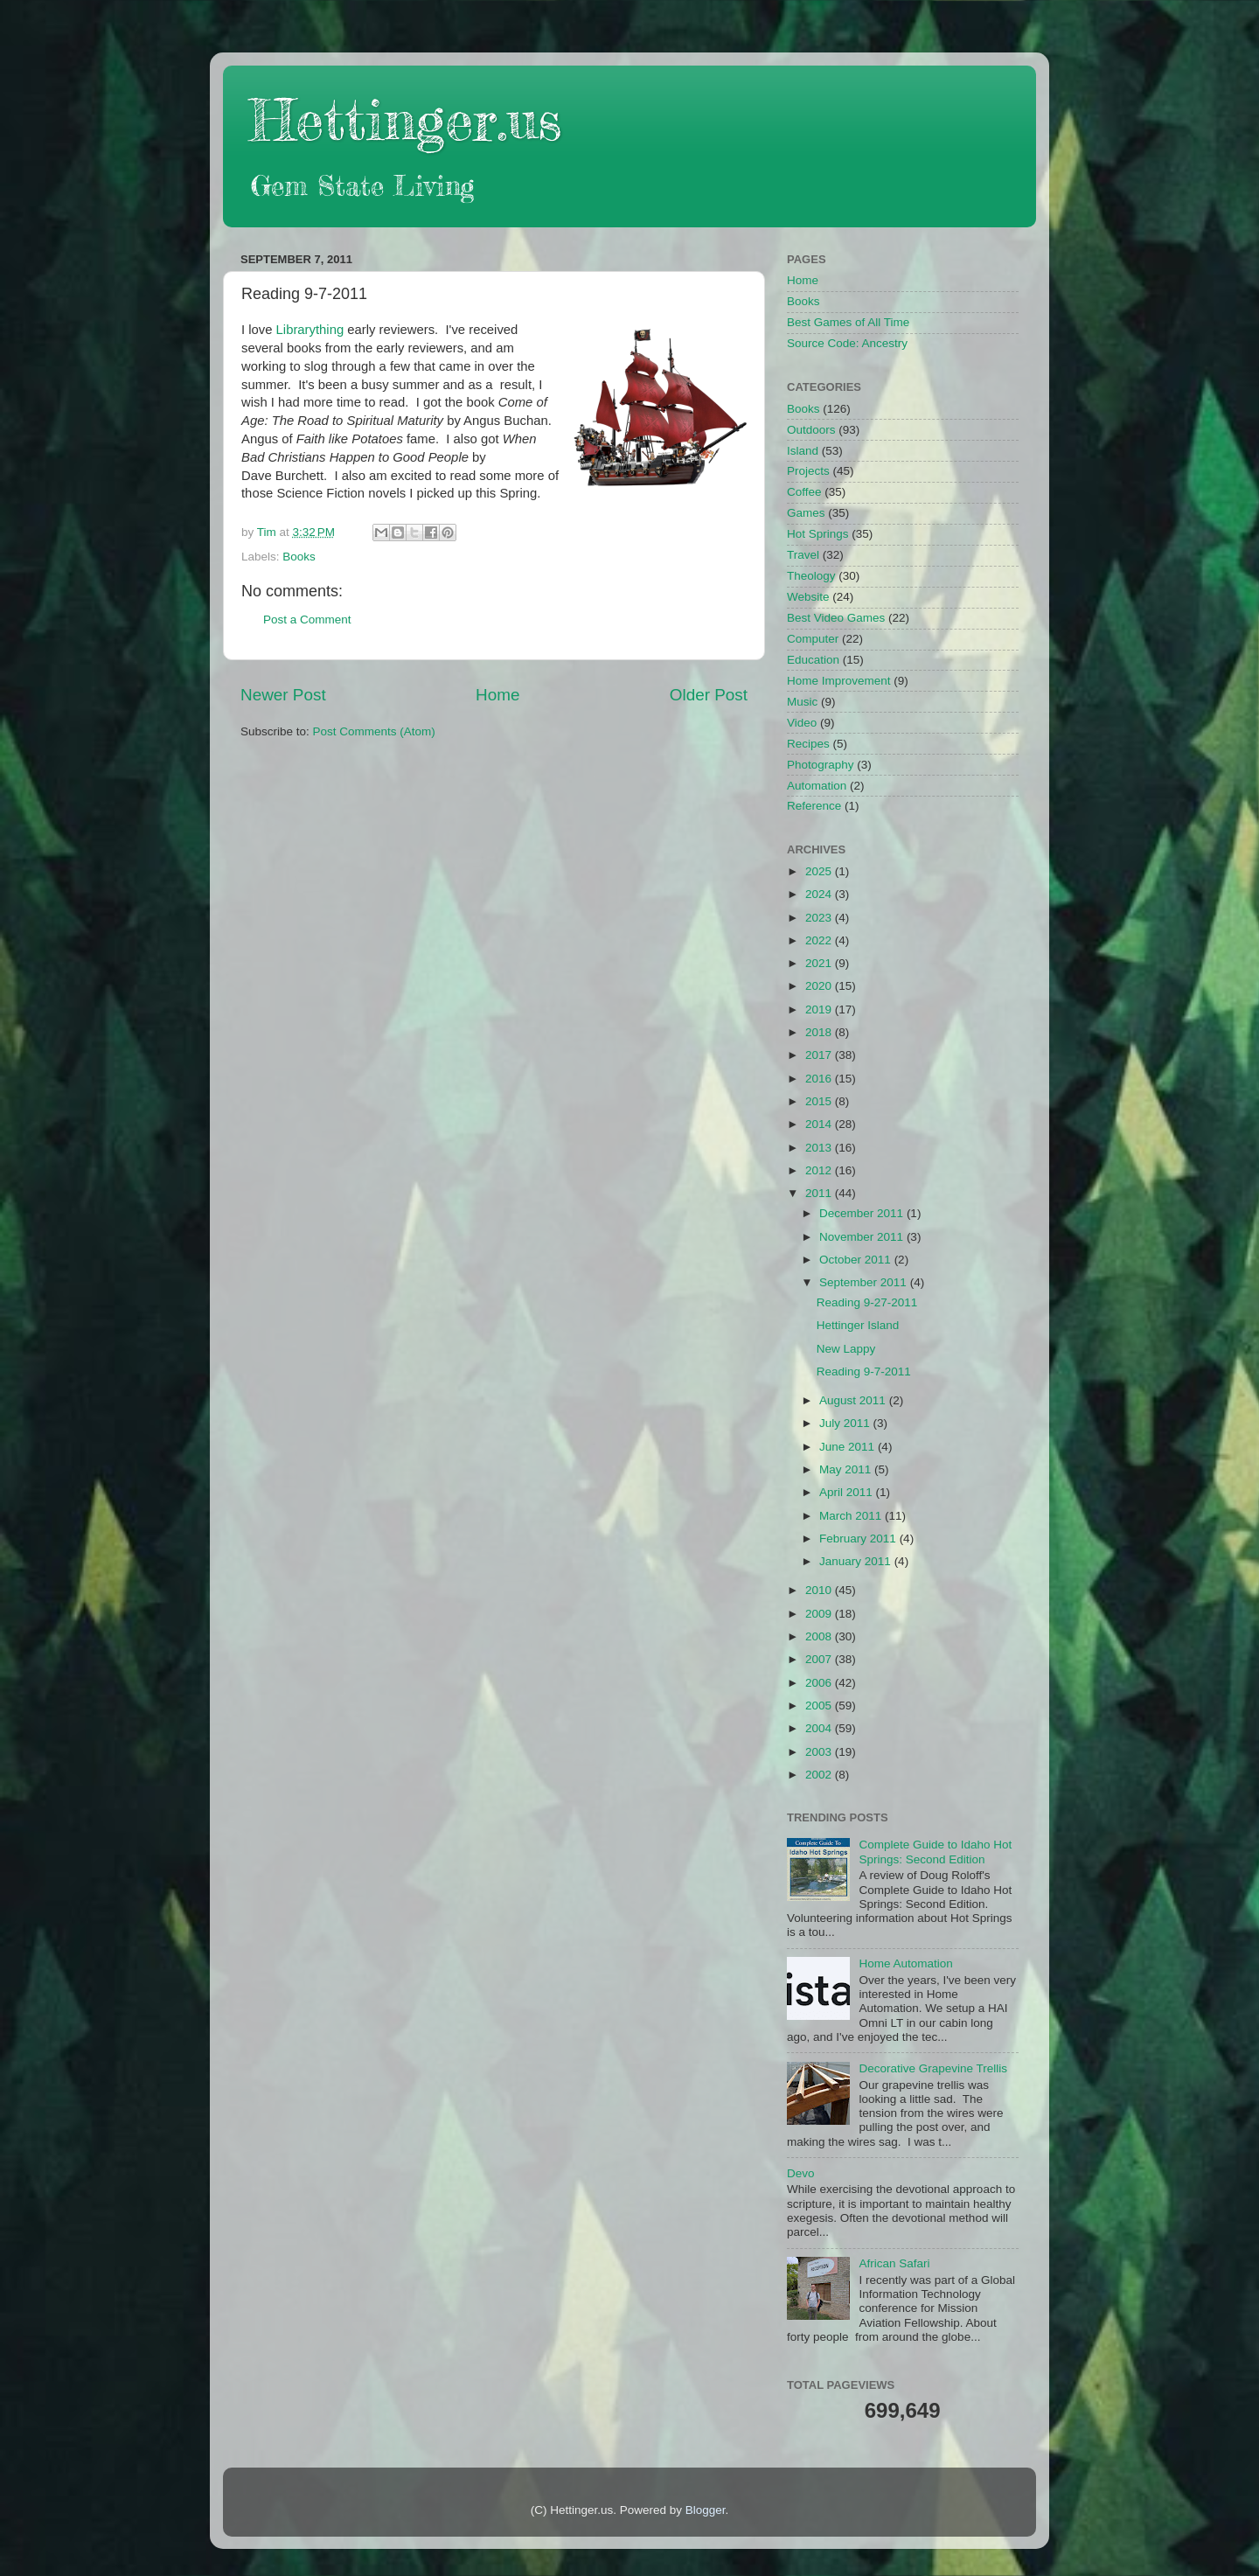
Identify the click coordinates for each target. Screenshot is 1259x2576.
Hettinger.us (405, 119)
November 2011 (863, 1236)
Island (802, 450)
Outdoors (811, 429)
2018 (820, 1032)
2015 (820, 1101)
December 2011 (863, 1213)
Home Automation (905, 1963)
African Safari (894, 2263)
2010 (820, 1590)
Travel (803, 554)
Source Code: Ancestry (847, 343)
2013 (820, 1147)
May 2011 (846, 1469)
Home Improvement (839, 680)
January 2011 (856, 1561)
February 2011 (859, 1538)
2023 (820, 917)
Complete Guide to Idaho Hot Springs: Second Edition (935, 1851)
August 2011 (854, 1400)
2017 (820, 1055)
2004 (820, 1728)
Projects (808, 470)
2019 (820, 1009)
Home (497, 695)
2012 (820, 1170)
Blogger (705, 2510)
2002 (820, 1774)
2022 (820, 940)
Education (813, 659)
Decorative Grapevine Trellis (933, 2068)
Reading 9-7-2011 (864, 1371)
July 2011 (846, 1423)
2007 (820, 1659)
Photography (820, 764)
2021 (820, 963)
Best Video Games (836, 617)
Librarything (310, 330)
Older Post (709, 695)
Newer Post (283, 695)
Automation (816, 785)
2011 (820, 1193)
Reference (814, 805)
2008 (820, 1636)
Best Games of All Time (848, 322)
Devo (801, 2173)
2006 (820, 1682)
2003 (820, 1751)
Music (802, 701)
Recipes (808, 743)
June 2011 (848, 1446)
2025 (820, 871)
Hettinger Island (858, 1325)
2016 (820, 1078)
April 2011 (847, 1492)
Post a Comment (307, 619)
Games (806, 512)
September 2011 (864, 1282)
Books (299, 556)
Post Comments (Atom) (374, 731)
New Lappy (846, 1348)
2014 (820, 1124)
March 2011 (852, 1515)
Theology (811, 575)
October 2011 (856, 1259)
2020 (820, 985)
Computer (812, 638)
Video (802, 722)
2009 (820, 1613)
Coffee (804, 491)
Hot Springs (818, 533)
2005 (820, 1705)
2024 (820, 894)
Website (808, 596)
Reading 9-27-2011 (867, 1302)
